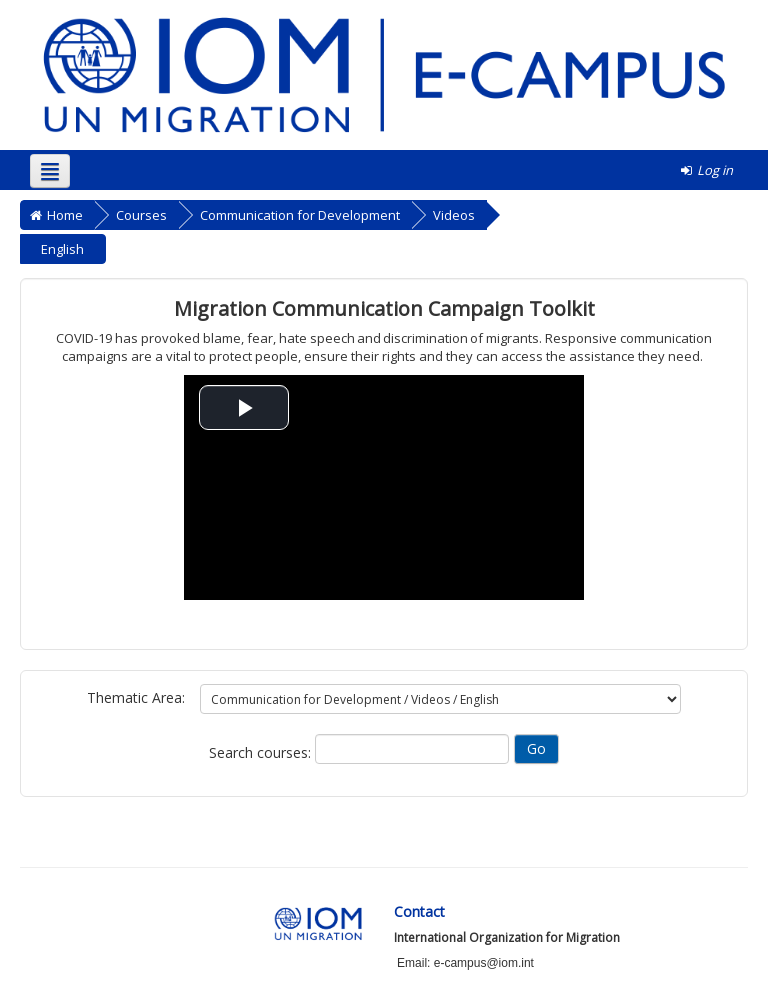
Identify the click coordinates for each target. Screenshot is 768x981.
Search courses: (262, 752)
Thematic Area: (136, 697)
